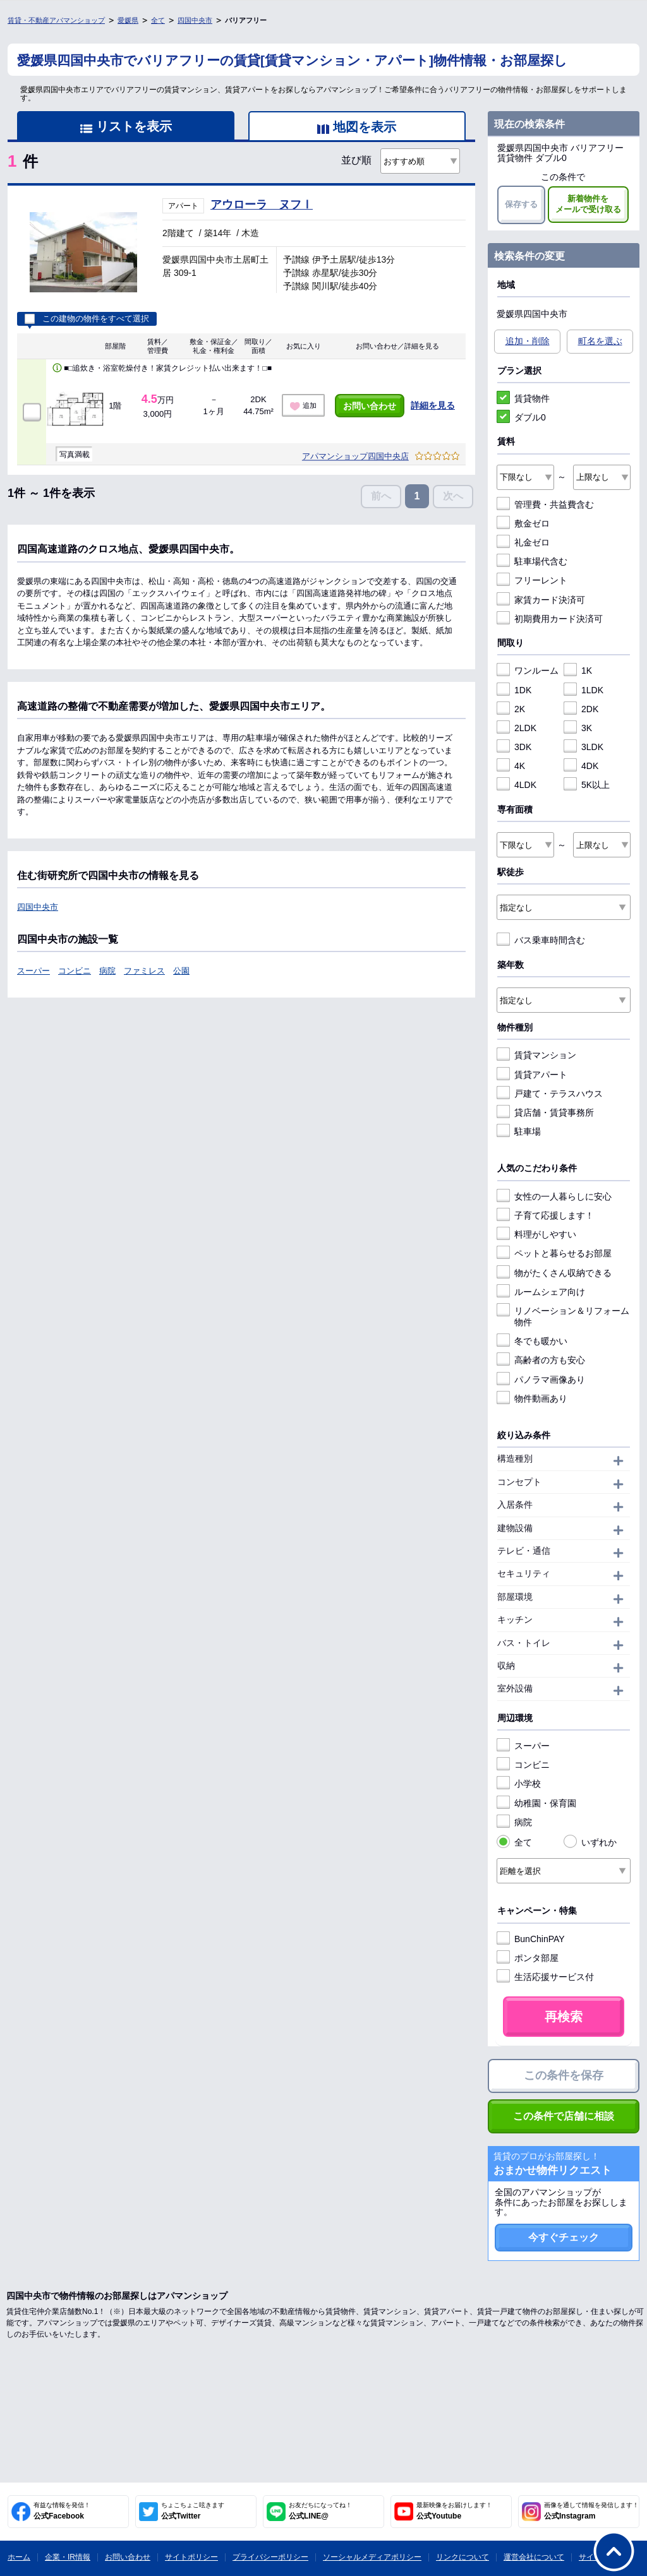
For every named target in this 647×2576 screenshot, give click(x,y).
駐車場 (519, 1131)
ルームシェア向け (541, 1291)
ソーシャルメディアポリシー (372, 2557)
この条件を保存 (563, 2075)
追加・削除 (527, 341)
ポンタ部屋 (528, 1958)
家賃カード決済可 (541, 599)
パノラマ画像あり (541, 1379)
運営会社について (534, 2557)
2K (511, 709)
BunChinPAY (531, 1939)
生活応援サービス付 (545, 1977)
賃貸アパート (532, 1074)
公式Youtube (454, 2510)
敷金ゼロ (523, 523)
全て (158, 20)
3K (578, 728)
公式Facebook (61, 2510)
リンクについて (462, 2557)
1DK (514, 690)
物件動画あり (532, 1398)
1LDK (583, 690)
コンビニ (74, 970)
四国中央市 (195, 20)
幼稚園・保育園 (536, 1803)
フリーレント (532, 580)
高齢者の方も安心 (541, 1360)
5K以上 (587, 784)
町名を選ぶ (600, 341)
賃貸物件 (523, 398)
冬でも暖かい (532, 1341)
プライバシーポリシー (270, 2557)
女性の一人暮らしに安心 (554, 1196)
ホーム (19, 2557)
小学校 (519, 1783)
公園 (181, 970)
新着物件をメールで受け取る (588, 204)
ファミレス (144, 970)
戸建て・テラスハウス (550, 1093)
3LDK (583, 747)
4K (511, 766)
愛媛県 (128, 20)
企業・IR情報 (67, 2557)
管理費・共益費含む (545, 504)
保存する (521, 204)
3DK (514, 747)
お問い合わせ (369, 406)
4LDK (516, 784)
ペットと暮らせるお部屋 (554, 1253)
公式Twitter (192, 2510)
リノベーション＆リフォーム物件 (563, 1316)
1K (578, 670)
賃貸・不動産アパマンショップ (56, 20)
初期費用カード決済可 (550, 618)
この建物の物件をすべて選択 (87, 318)
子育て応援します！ (545, 1215)
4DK (581, 766)
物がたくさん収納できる (554, 1273)
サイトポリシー (191, 2557)
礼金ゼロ (523, 542)
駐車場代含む (532, 561)
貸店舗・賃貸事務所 (545, 1112)
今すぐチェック (563, 2237)
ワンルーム (528, 670)
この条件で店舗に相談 (563, 2116)
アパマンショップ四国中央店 (355, 456)
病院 (107, 970)
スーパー (33, 970)
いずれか (590, 1842)
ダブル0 (521, 417)
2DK (581, 709)
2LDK (516, 728)
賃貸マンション (536, 1055)
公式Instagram (591, 2510)
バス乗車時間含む (541, 940)
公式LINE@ (320, 2510)
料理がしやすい (536, 1234)
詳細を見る (433, 405)
